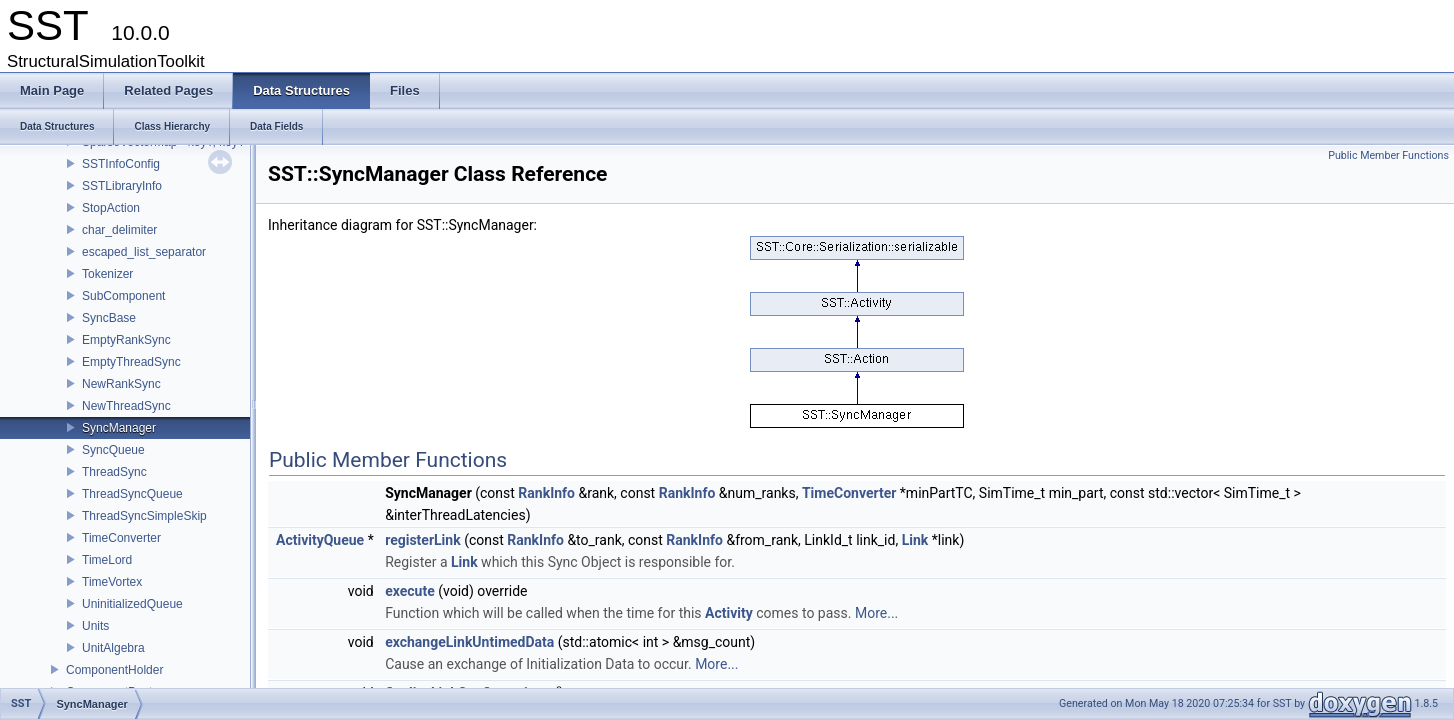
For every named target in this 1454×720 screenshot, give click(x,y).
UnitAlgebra (113, 648)
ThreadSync (114, 472)
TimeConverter (121, 538)
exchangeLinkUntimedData (469, 642)
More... (876, 613)
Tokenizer (107, 274)
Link (915, 540)
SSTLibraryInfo (122, 186)
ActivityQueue (320, 540)
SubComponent (123, 296)
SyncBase (109, 318)
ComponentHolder (114, 670)
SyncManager (119, 428)
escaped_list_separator (144, 252)
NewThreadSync (126, 406)
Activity (729, 613)
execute (410, 591)
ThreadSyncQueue (132, 494)
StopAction (111, 208)
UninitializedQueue (132, 604)
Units (95, 626)
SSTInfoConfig (121, 164)
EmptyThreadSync (131, 362)
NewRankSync (121, 384)
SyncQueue (113, 450)
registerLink (422, 540)
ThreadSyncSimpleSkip (144, 516)
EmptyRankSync (126, 340)
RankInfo (546, 493)
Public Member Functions (1388, 155)
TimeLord (107, 560)
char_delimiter (119, 230)
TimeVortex (112, 582)
